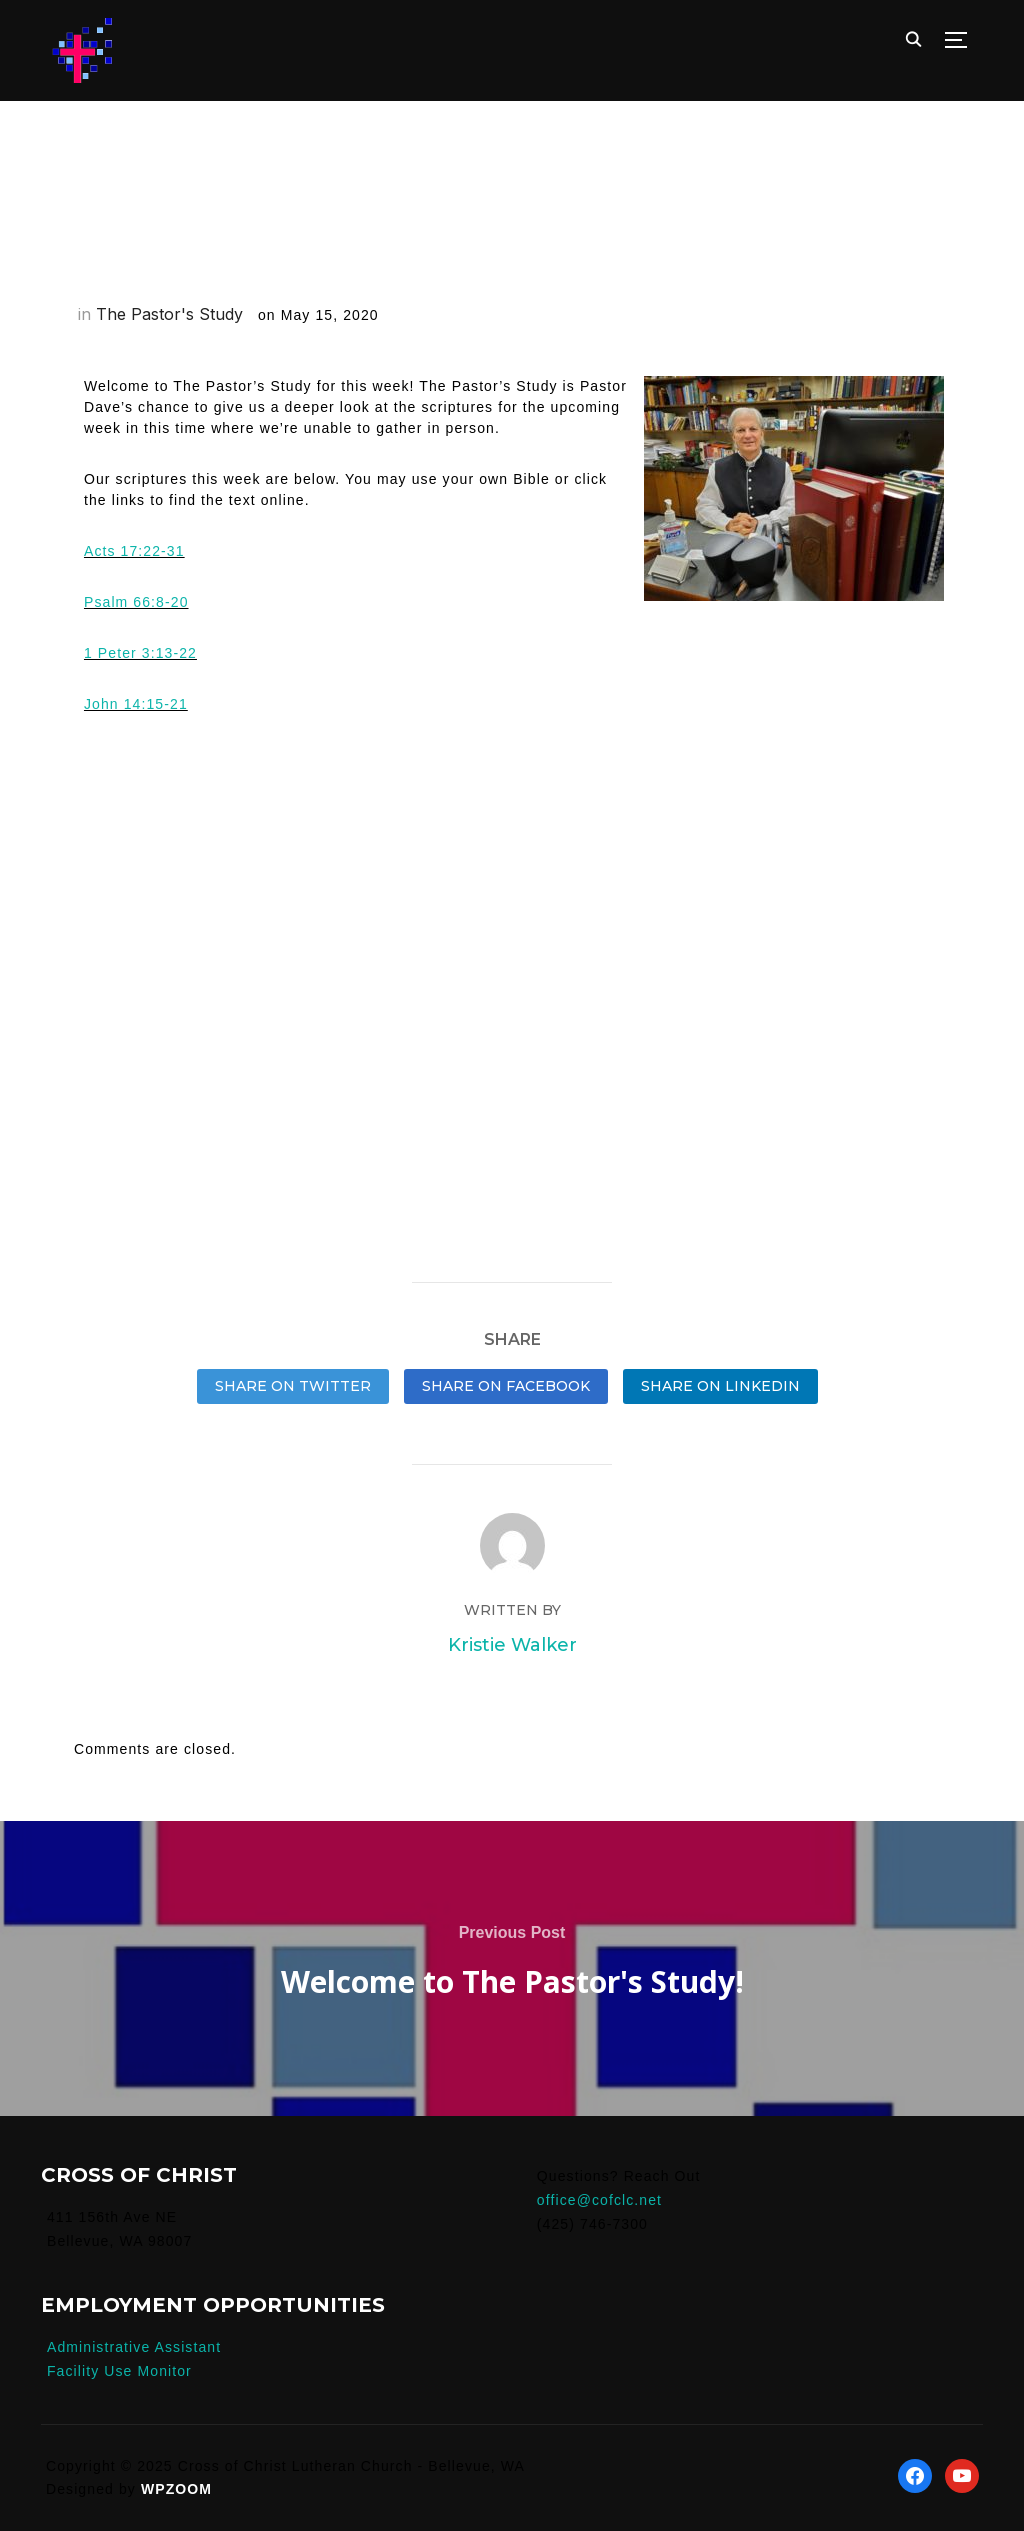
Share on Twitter (293, 1386)
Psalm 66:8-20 (136, 602)
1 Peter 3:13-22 (140, 653)
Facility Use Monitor (119, 2371)
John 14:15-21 (136, 704)
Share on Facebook (506, 1386)
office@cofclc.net (599, 2200)
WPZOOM (176, 2489)
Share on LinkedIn (720, 1386)
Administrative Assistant (134, 2347)
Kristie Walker (512, 1645)
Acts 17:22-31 (134, 551)
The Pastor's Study (169, 314)
